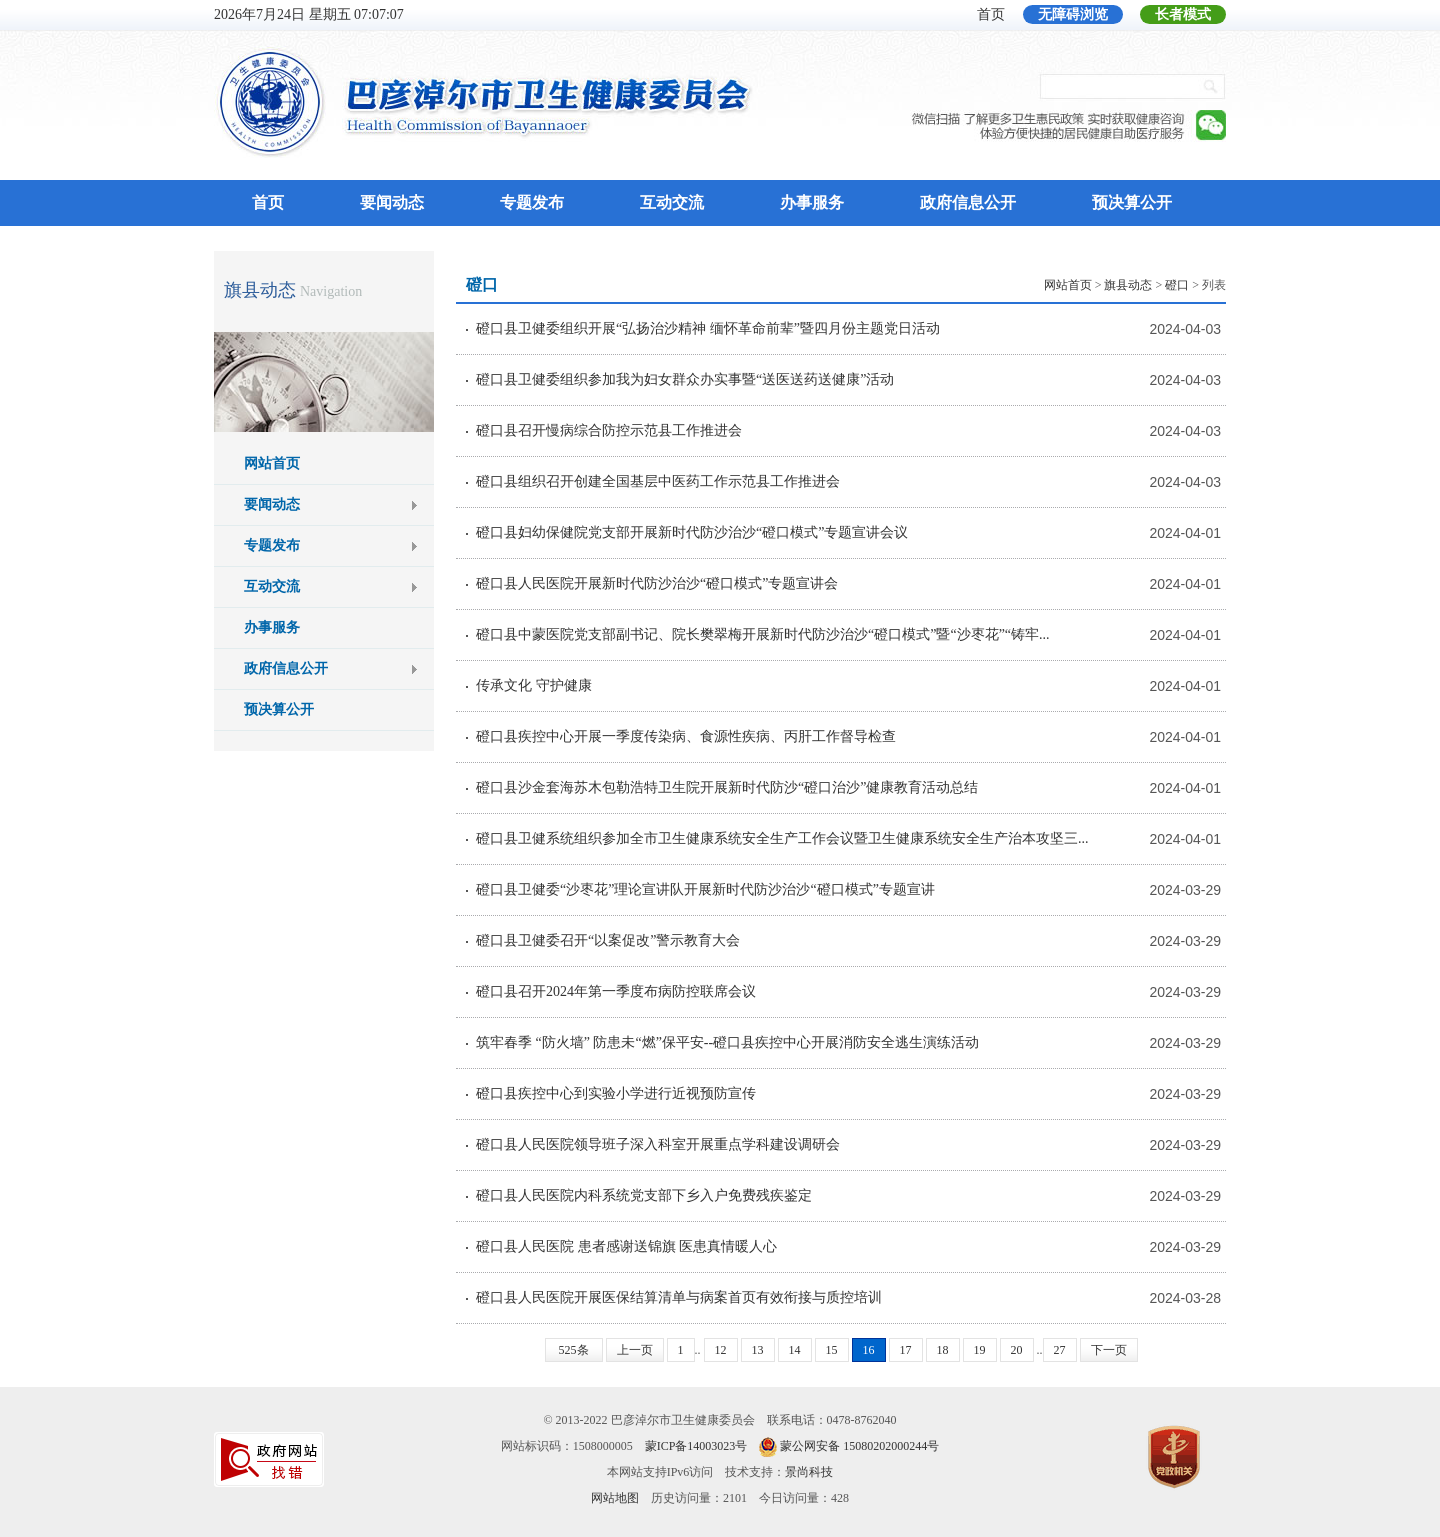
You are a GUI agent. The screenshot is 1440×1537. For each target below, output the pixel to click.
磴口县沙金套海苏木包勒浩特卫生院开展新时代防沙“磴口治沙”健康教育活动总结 (727, 787)
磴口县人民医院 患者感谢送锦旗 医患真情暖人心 (626, 1246)
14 (795, 1350)
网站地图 (615, 1498)
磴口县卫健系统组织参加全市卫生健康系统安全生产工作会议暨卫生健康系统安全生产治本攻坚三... (782, 838)
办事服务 (812, 202)
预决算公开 (1132, 202)
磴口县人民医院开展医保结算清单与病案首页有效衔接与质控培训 (679, 1297)
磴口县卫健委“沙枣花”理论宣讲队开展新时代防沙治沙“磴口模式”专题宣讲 (705, 889)
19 (980, 1350)
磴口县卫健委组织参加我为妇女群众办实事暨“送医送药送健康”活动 (685, 379)
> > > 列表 (1135, 285)
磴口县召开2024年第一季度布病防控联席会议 (616, 991)
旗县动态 (260, 290)
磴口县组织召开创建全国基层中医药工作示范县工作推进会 (658, 481)
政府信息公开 (968, 202)
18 (943, 1350)
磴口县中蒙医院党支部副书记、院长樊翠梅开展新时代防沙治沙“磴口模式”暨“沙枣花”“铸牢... (763, 634)
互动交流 (672, 202)
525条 (574, 1350)
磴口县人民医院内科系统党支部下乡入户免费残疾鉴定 (644, 1195)
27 (1060, 1350)
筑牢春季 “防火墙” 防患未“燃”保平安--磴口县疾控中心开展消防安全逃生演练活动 (727, 1042)
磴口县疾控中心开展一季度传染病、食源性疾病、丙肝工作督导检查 (686, 736)
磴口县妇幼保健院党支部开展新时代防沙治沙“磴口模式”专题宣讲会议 (692, 532)
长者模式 (1183, 14)
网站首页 (272, 463)
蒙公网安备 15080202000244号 (859, 1446)
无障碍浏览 (1073, 14)
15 (832, 1350)
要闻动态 (392, 202)
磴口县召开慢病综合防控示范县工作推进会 (609, 430)
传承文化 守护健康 (534, 685)
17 (906, 1350)
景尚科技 (809, 1472)
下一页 (1109, 1350)
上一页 (635, 1350)
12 (721, 1350)
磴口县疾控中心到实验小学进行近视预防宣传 (616, 1093)
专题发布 (532, 202)
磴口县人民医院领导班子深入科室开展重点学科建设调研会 (658, 1144)
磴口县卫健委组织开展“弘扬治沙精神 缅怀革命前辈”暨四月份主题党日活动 (708, 328)
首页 (991, 14)
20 (1017, 1350)
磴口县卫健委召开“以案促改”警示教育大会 (608, 940)
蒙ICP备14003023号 (696, 1446)
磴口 (1177, 285)
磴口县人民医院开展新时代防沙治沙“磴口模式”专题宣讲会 (657, 583)
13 (758, 1350)
